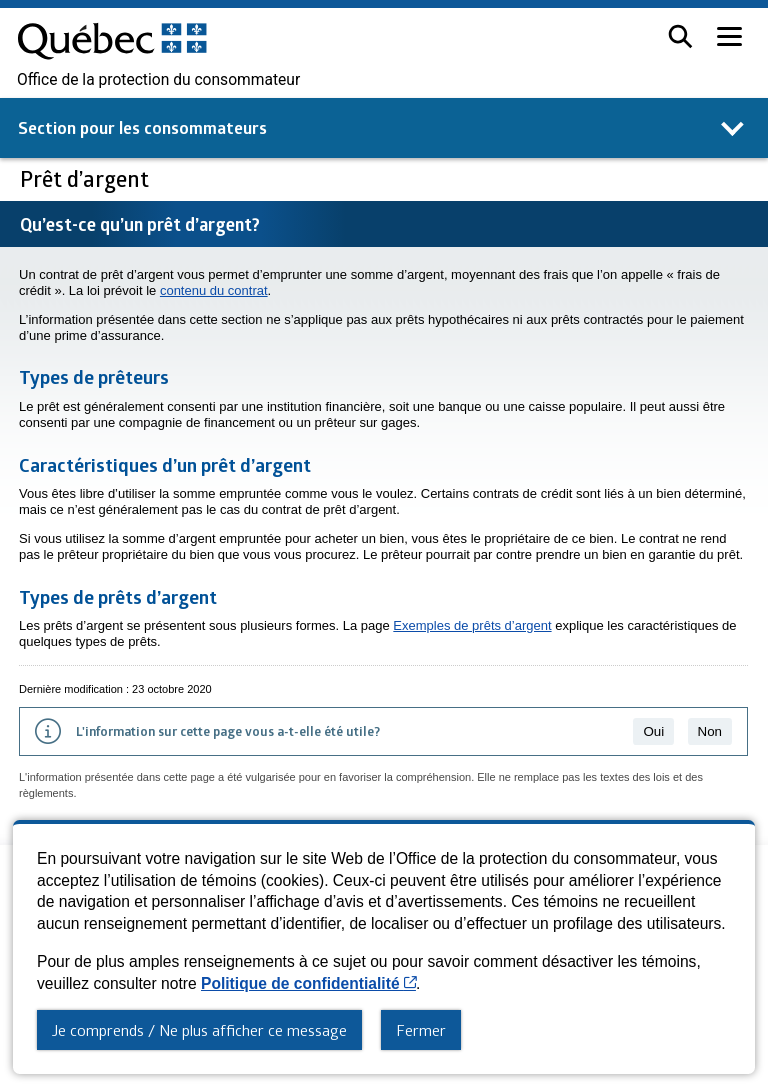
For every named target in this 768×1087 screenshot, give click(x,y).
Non (710, 731)
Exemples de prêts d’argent (472, 625)
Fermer (421, 1030)
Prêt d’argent (87, 178)
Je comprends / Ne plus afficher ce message (199, 1030)
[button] (680, 36)
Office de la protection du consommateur (158, 80)
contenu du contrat (214, 290)
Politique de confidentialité (308, 983)
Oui (653, 731)
